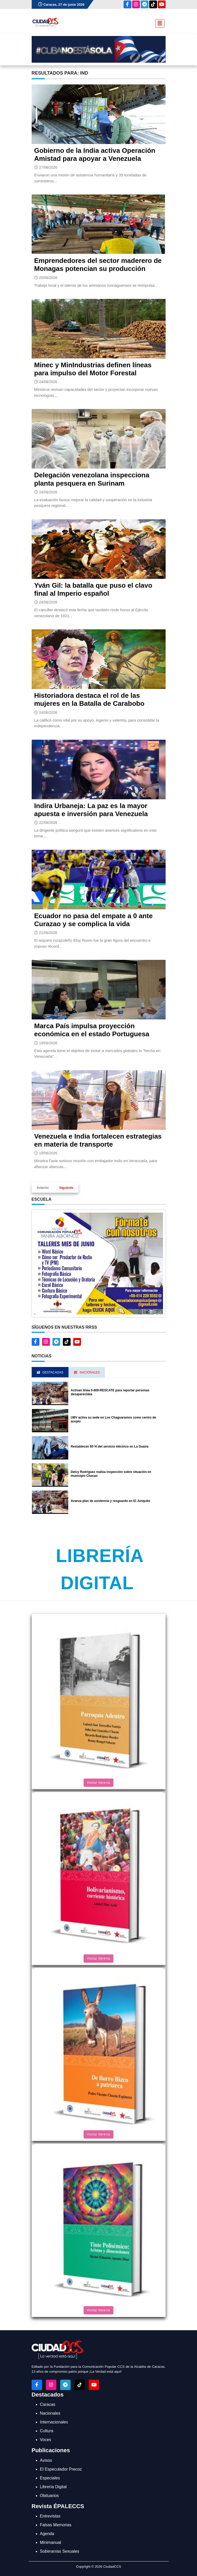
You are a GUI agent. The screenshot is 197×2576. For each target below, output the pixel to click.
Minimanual (50, 2542)
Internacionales (54, 2422)
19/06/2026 (48, 1043)
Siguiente (66, 1188)
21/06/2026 (48, 933)
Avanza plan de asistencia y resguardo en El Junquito (110, 1501)
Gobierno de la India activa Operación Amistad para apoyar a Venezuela (94, 154)
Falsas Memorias (56, 2525)
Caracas (48, 2404)
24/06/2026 (48, 382)
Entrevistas (50, 2516)
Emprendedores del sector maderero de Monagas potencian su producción (98, 264)
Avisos (46, 2460)
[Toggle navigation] (158, 23)
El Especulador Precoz (61, 2469)
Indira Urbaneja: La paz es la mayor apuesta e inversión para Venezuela (91, 810)
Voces (45, 2439)
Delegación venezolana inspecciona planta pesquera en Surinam (92, 479)
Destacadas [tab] (50, 1372)
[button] (99, 1263)
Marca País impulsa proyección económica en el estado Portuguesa (92, 1030)
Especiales (50, 2478)
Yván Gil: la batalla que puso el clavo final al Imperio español (93, 589)
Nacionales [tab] (87, 1372)
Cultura (46, 2431)
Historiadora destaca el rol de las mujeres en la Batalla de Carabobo (89, 699)
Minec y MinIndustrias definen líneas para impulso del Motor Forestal (93, 369)
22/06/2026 (48, 823)
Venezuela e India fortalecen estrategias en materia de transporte (98, 1140)
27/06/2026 (48, 167)
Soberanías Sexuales (59, 2551)
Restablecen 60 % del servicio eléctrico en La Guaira (109, 1446)
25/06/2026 (48, 278)
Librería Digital (53, 2487)
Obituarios (49, 2495)
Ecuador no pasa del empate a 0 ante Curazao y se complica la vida (93, 920)
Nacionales (50, 2413)
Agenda (47, 2533)
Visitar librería (98, 1783)
